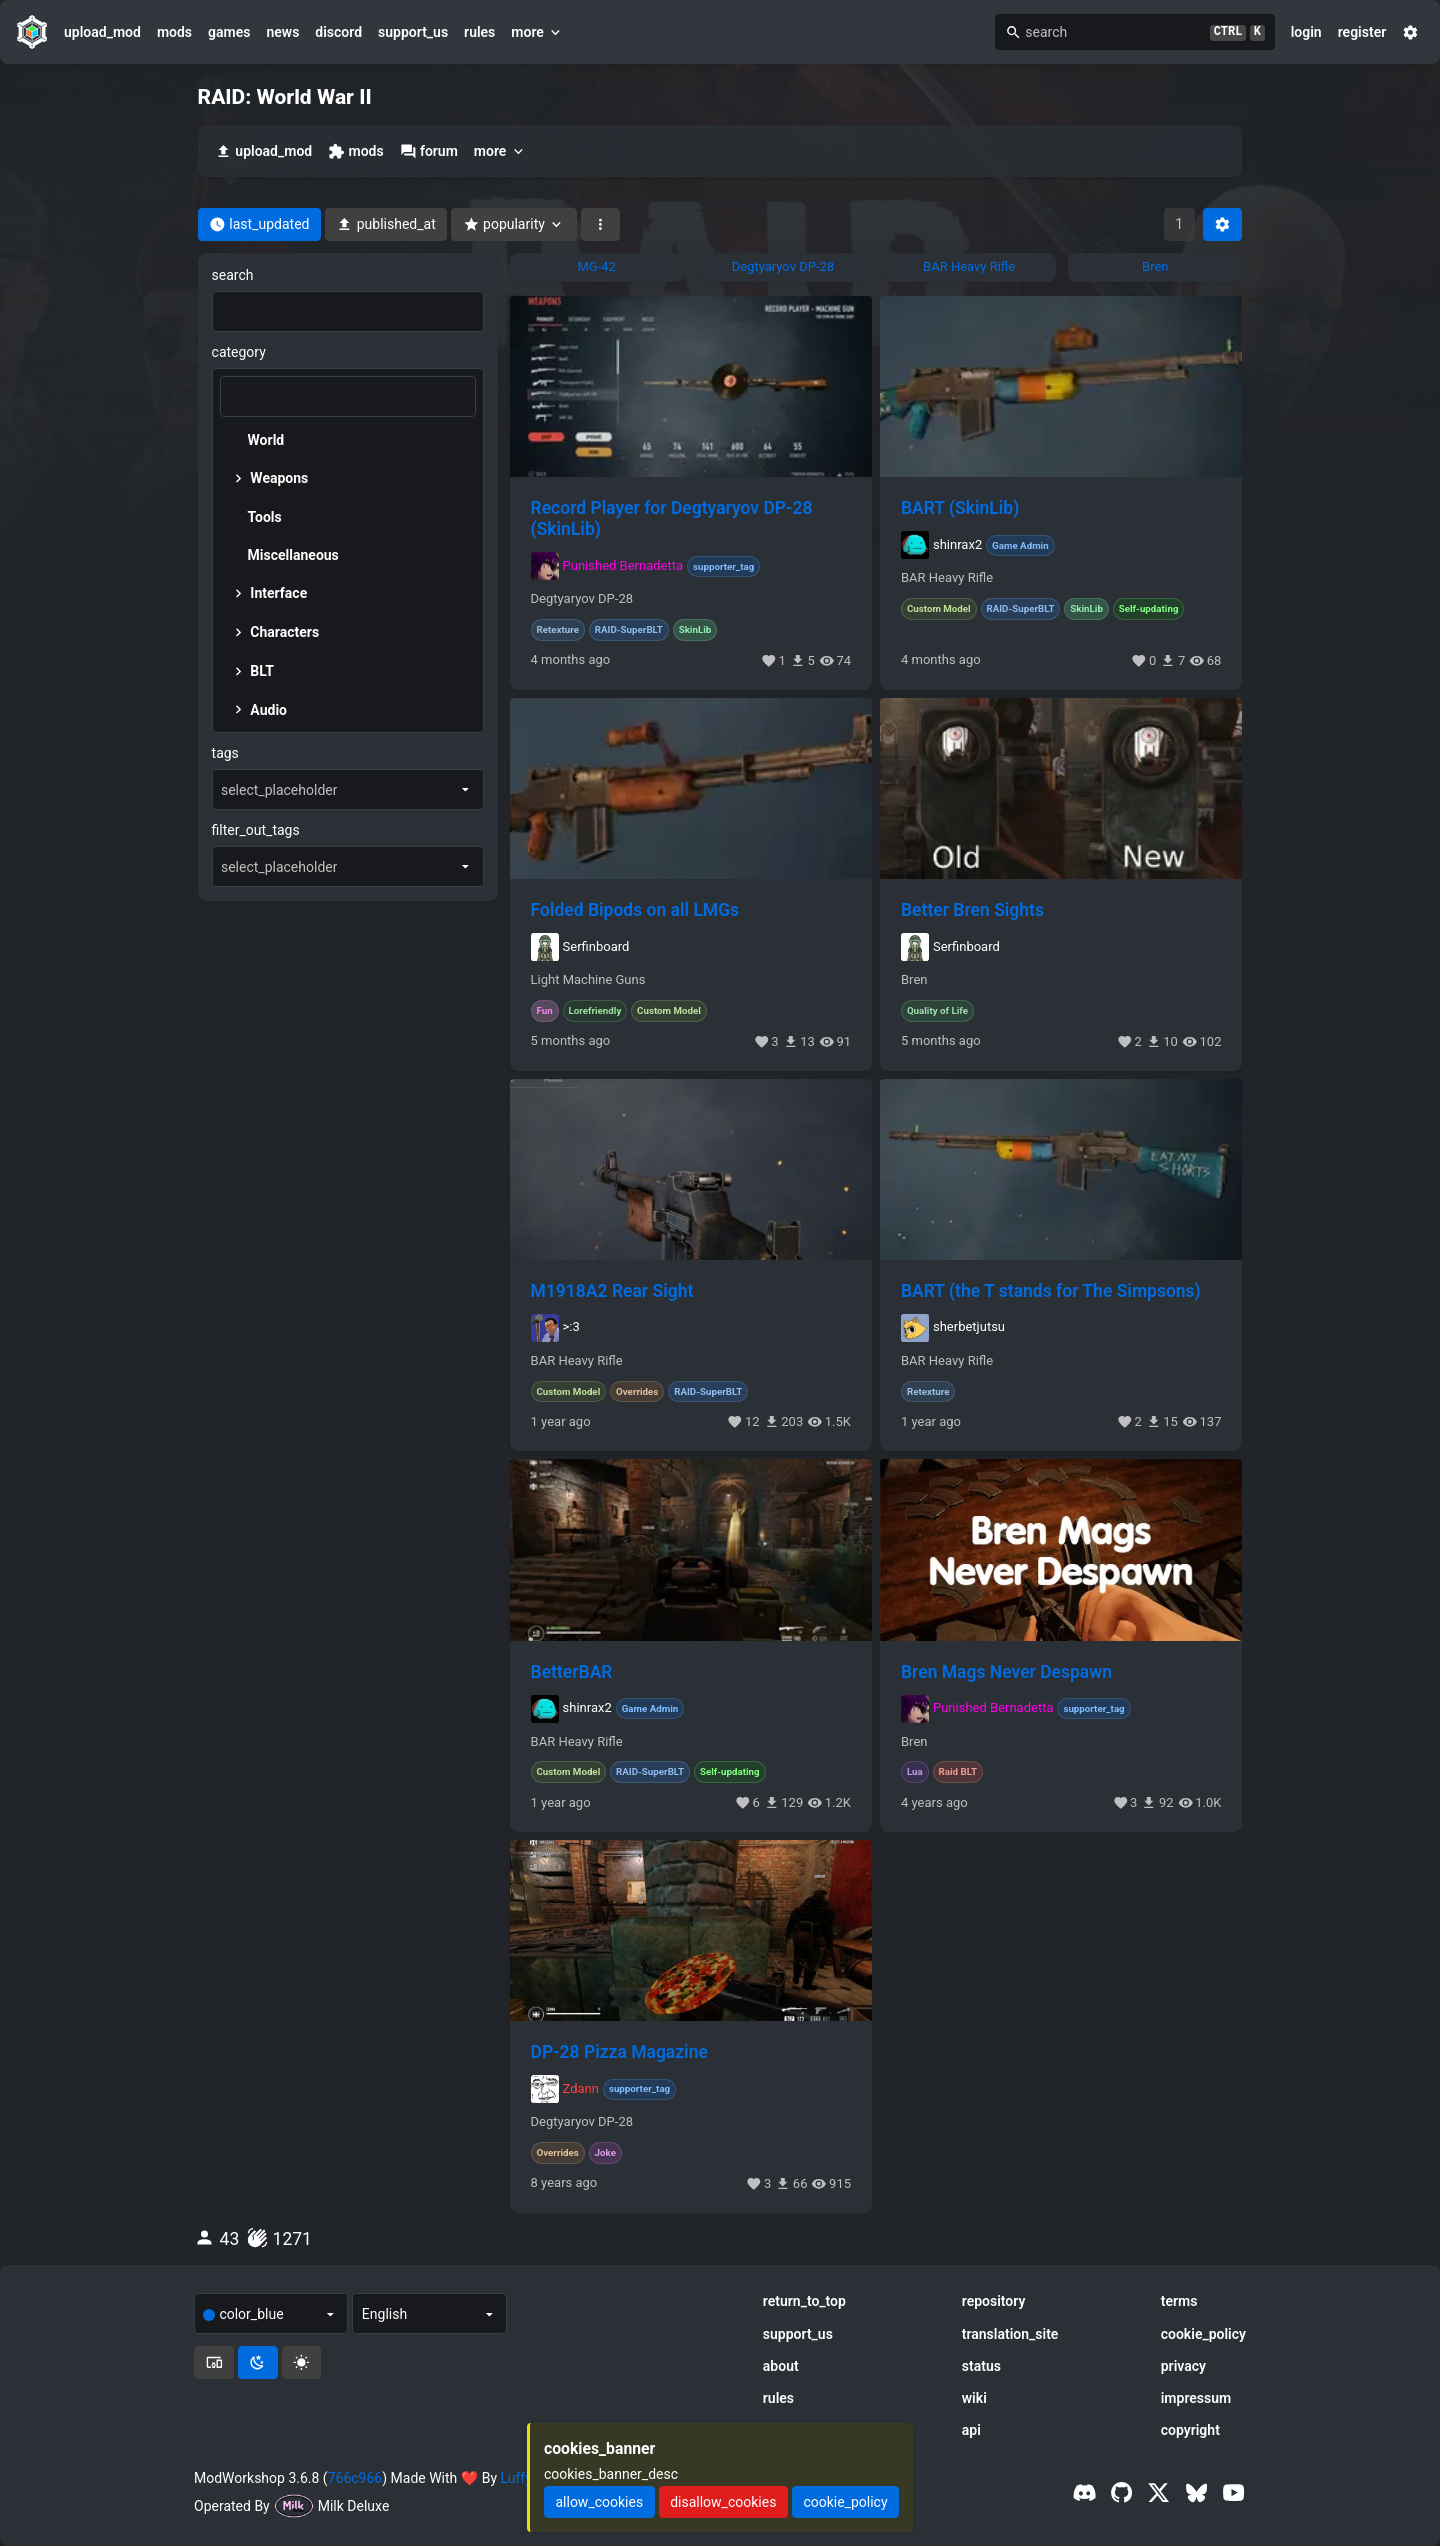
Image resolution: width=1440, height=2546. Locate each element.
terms (1179, 2301)
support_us (413, 32)
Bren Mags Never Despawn (1006, 1672)
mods (174, 32)
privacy (1183, 2366)
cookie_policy (1203, 2334)
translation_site (1010, 2334)
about (781, 2366)
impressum (1196, 2398)
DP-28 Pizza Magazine (619, 2052)
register (1362, 32)
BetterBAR (572, 1672)
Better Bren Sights (972, 910)
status (981, 2366)
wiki (974, 2398)
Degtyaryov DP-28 (582, 599)
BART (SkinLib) (960, 508)
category (239, 352)
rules (479, 32)
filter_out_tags (256, 830)
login (1306, 32)
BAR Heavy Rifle (947, 578)
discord (338, 32)
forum (429, 151)
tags (225, 753)
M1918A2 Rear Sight (612, 1291)
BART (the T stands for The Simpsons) (1051, 1291)
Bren (914, 980)
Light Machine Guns (588, 980)
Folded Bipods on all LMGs (635, 910)
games (229, 32)
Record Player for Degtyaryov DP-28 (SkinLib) (672, 518)
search (233, 275)
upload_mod (102, 32)
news (282, 32)
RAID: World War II (285, 97)
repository (994, 2301)
